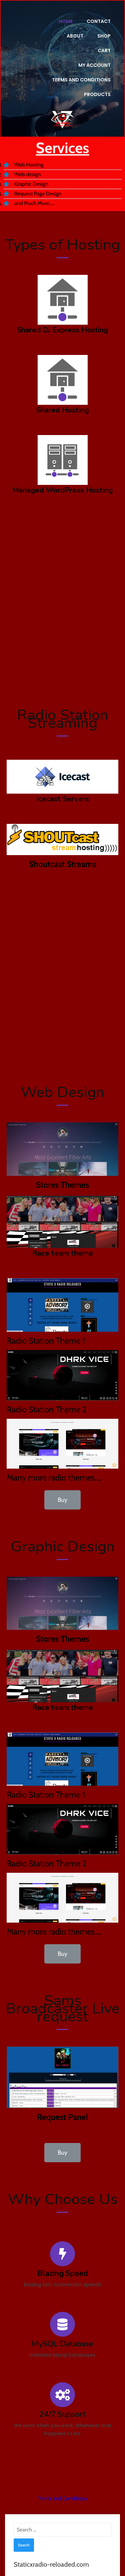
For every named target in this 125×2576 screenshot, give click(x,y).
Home (66, 21)
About (75, 36)
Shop (104, 36)
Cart (57, 50)
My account (94, 50)
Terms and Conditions (81, 65)
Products (97, 79)
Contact (99, 21)
